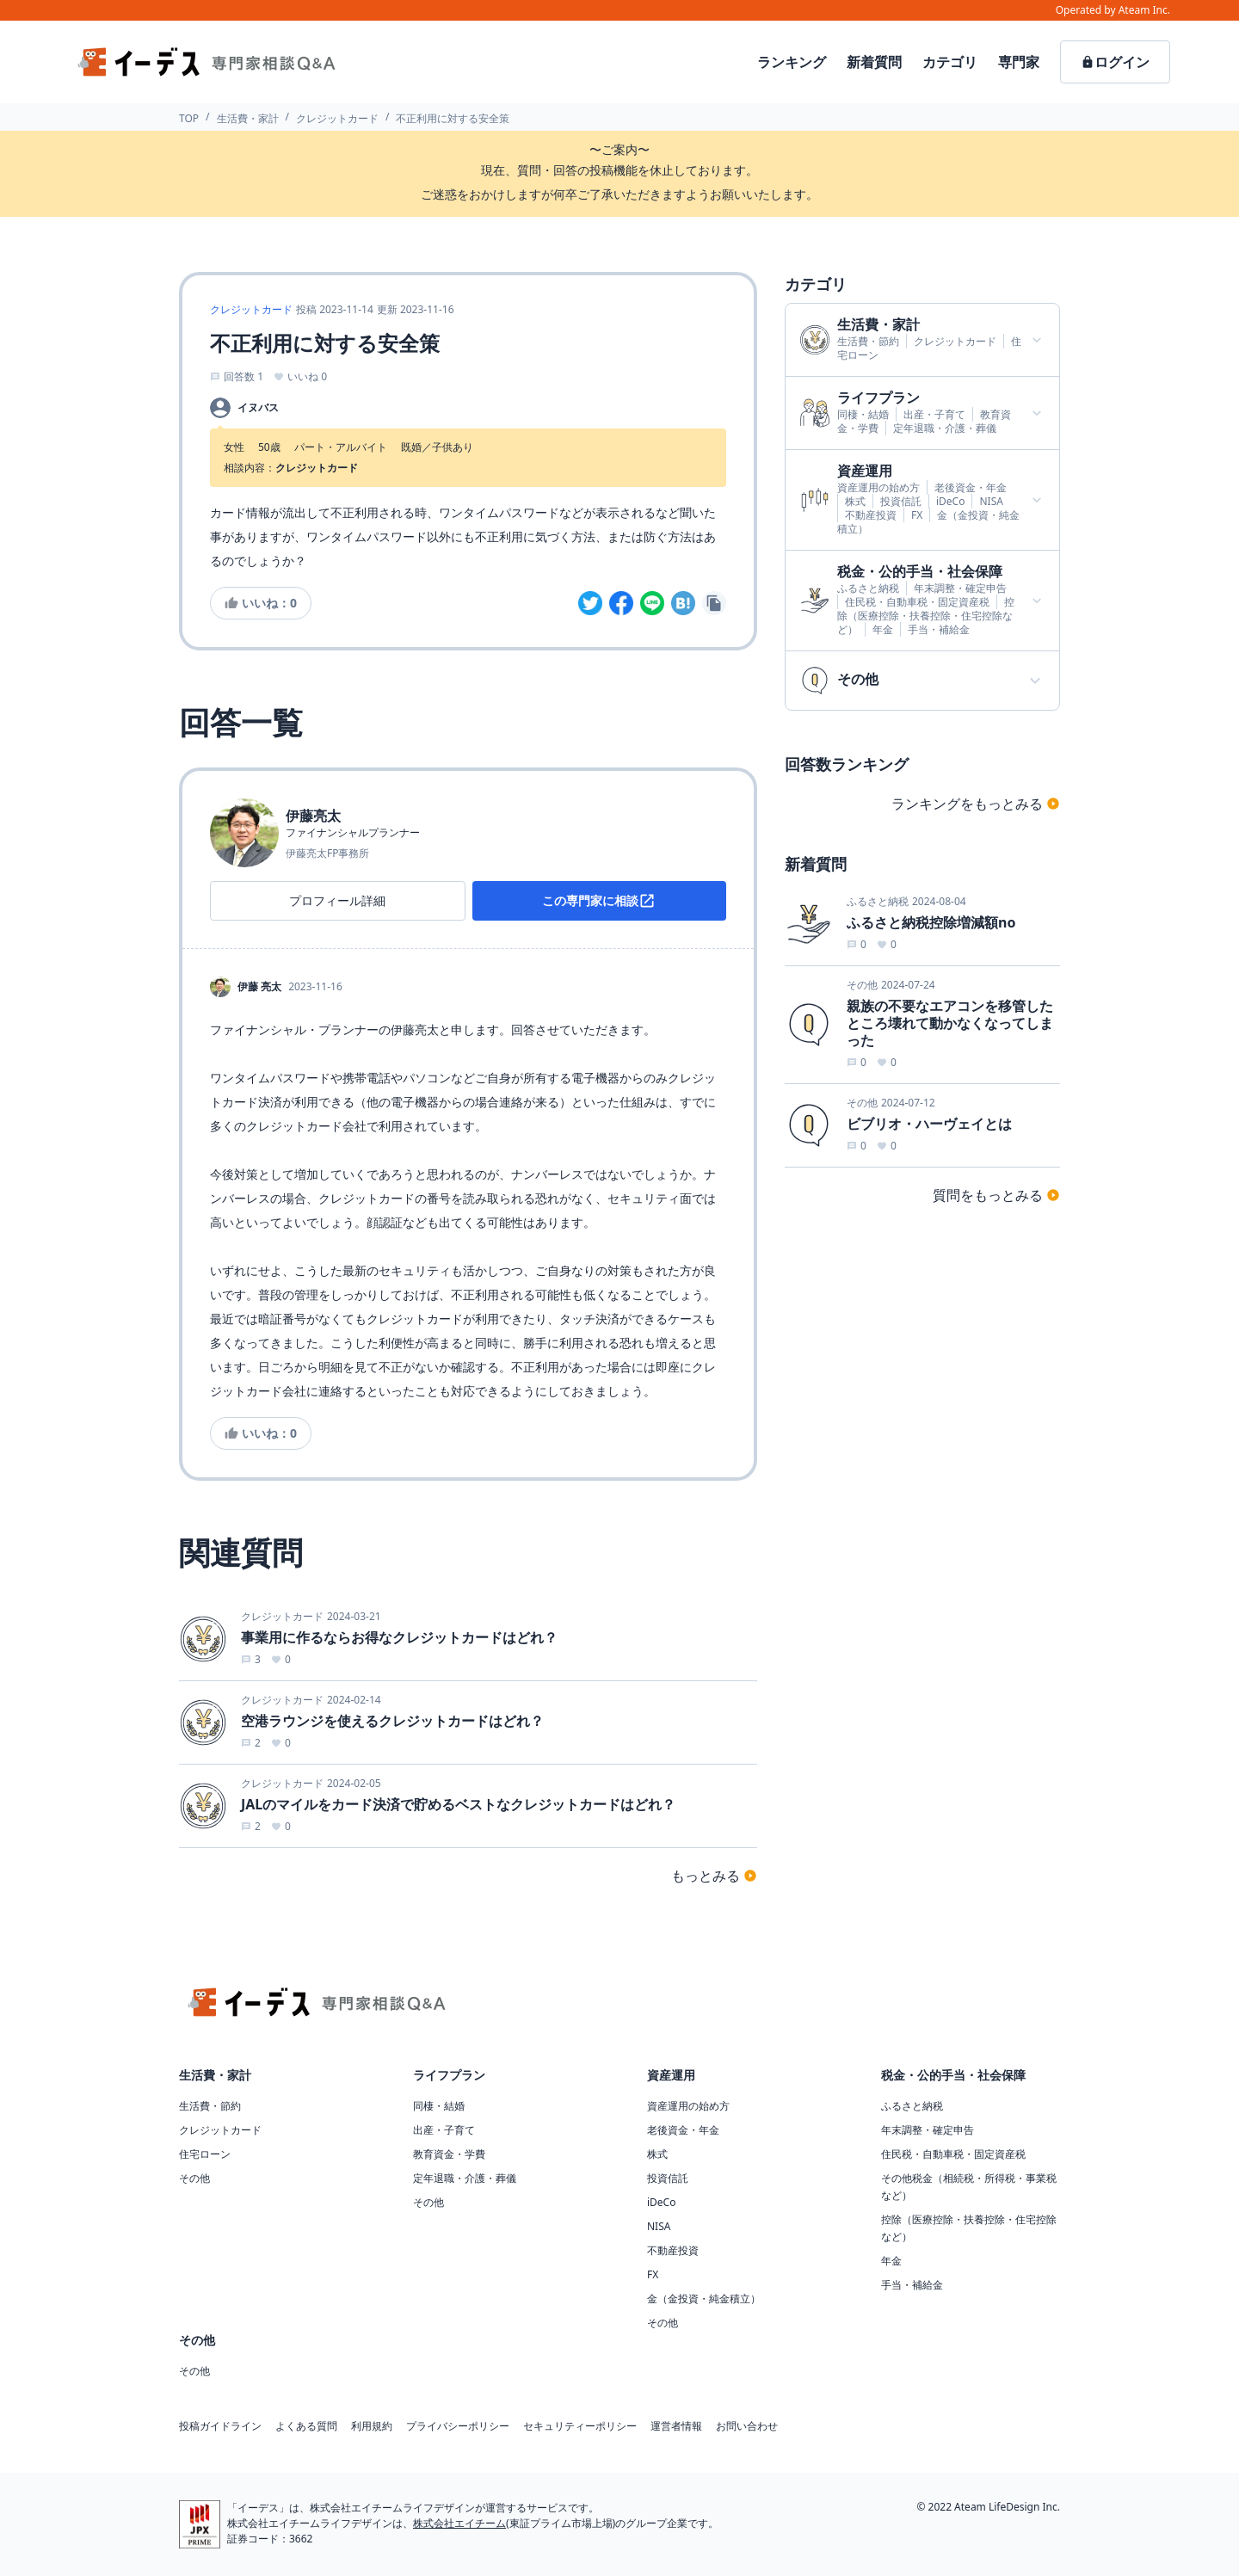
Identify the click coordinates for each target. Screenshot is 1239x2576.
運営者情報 (676, 2426)
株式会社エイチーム (459, 2523)
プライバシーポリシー (457, 2426)
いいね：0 (261, 603)
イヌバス (258, 408)
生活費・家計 (248, 118)
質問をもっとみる (996, 1195)
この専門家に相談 (599, 900)
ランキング (791, 62)
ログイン (1115, 61)
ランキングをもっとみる (975, 803)
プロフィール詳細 (337, 900)
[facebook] (621, 603)
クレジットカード (337, 118)
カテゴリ (949, 62)
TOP (189, 118)
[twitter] (590, 603)
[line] (652, 603)
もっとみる (714, 1876)
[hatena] (683, 603)
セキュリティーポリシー (580, 2426)
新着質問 (874, 62)
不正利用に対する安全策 (452, 118)
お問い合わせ (747, 2426)
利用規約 (371, 2426)
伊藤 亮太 (259, 987)
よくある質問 (306, 2426)
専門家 (1018, 62)
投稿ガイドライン (220, 2426)
